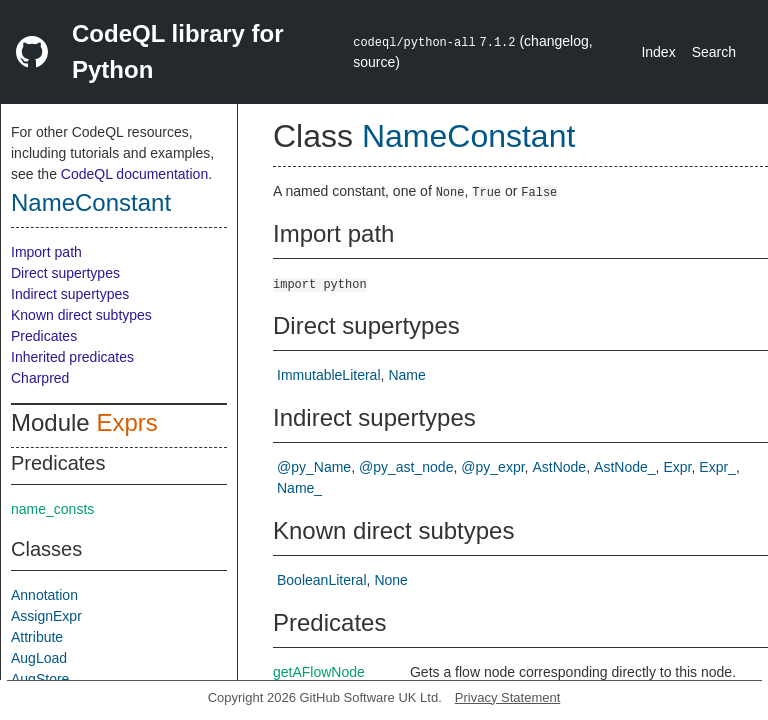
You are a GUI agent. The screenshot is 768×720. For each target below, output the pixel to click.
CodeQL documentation (134, 174)
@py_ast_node (406, 467)
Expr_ (717, 467)
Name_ (299, 488)
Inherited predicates (72, 357)
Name (406, 375)
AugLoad (39, 658)
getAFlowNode (319, 672)
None (390, 580)
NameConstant (91, 202)
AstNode (559, 467)
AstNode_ (624, 467)
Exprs (126, 422)
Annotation (44, 595)
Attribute (37, 637)
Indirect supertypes (70, 294)
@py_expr (492, 467)
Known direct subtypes (81, 315)
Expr (677, 467)
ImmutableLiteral (329, 375)
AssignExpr (46, 616)
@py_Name (314, 467)
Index (658, 52)
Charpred (40, 378)
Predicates (44, 336)
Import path (46, 252)
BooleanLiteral (322, 580)
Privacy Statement (508, 697)
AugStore (40, 679)
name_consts (52, 509)
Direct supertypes (65, 273)
